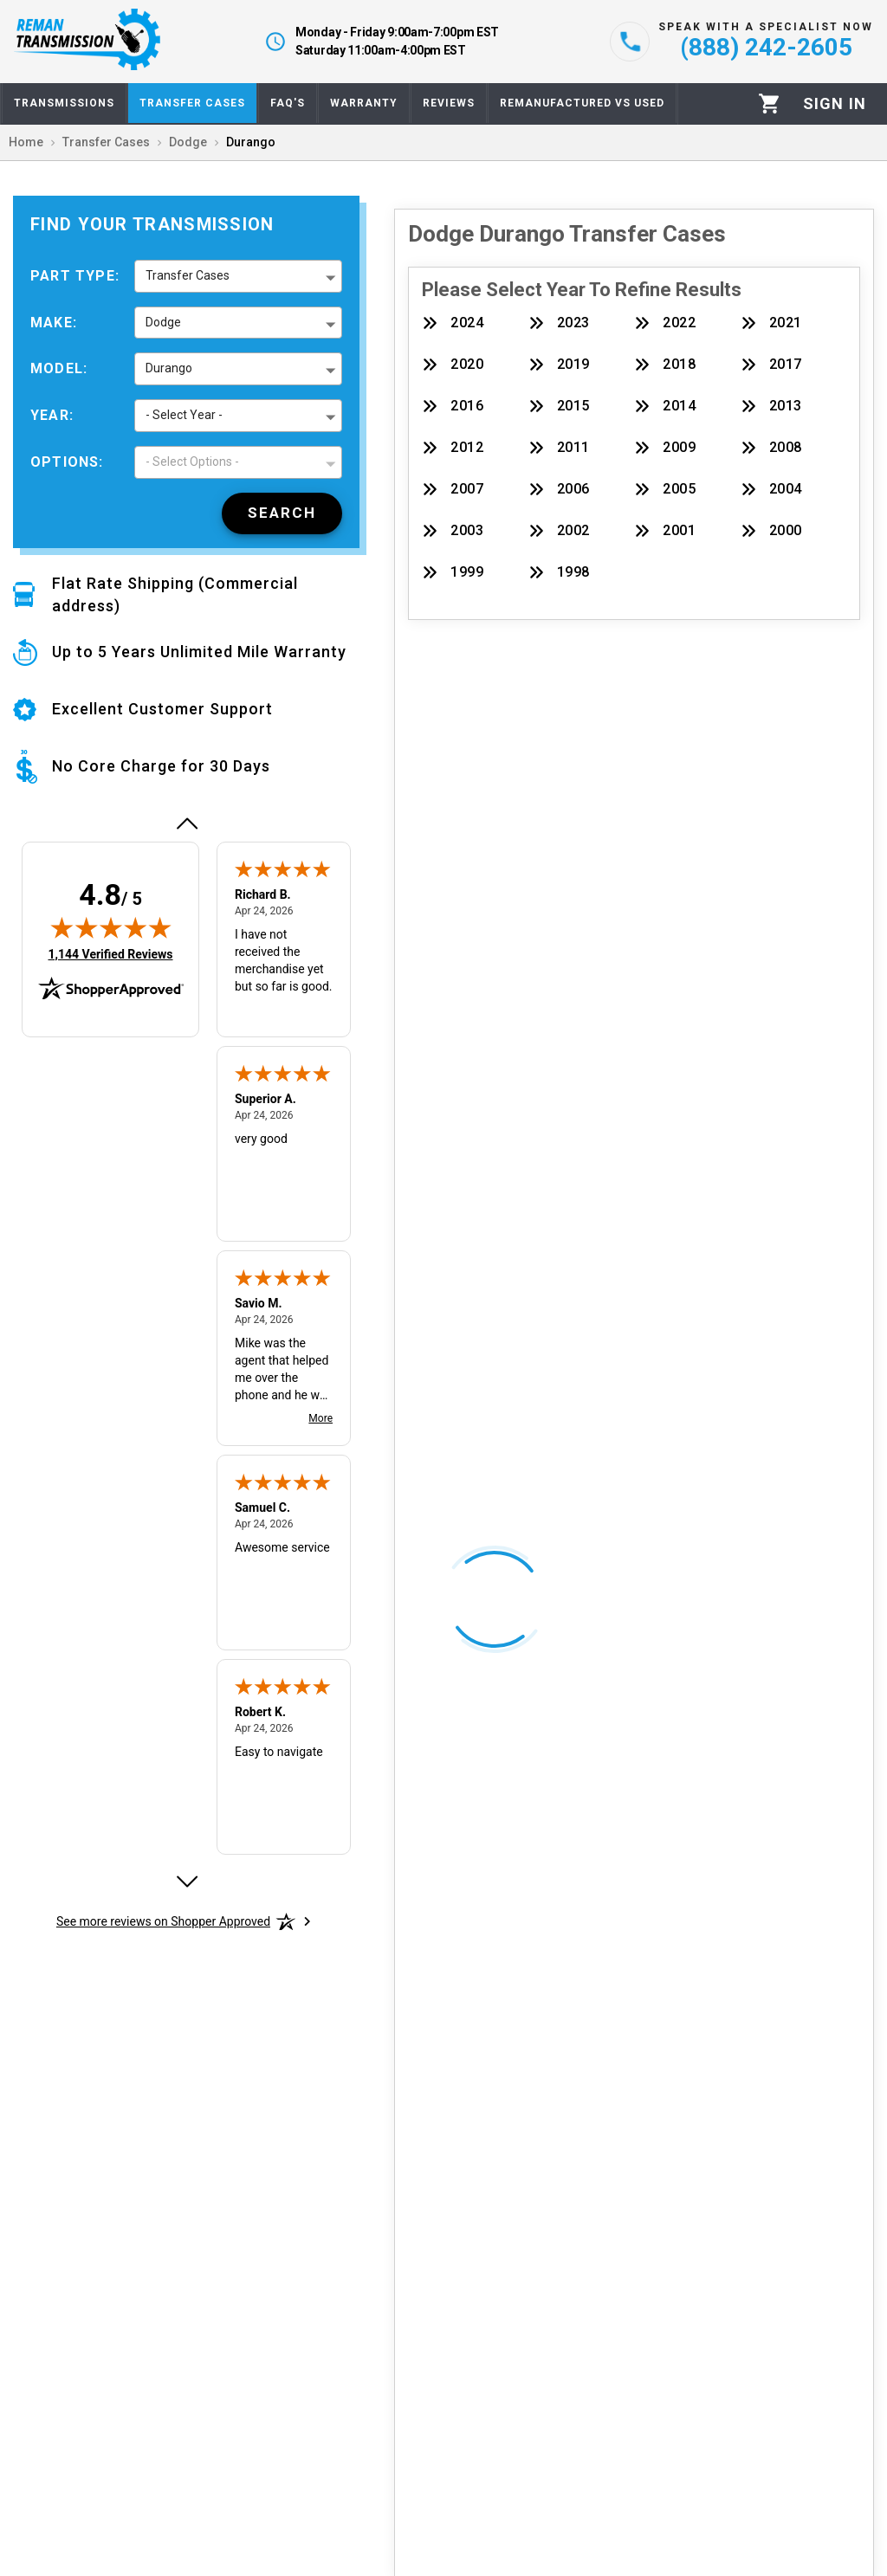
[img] (111, 927)
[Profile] (834, 104)
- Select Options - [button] (192, 461)
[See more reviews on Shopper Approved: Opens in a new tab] (163, 1921)
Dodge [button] (163, 322)
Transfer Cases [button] (188, 275)
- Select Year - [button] (184, 415)
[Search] (282, 513)
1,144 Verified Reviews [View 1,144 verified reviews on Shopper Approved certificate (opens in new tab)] (110, 953)
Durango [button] (169, 368)
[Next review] (186, 1882)
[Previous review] (186, 823)
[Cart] (769, 103)
